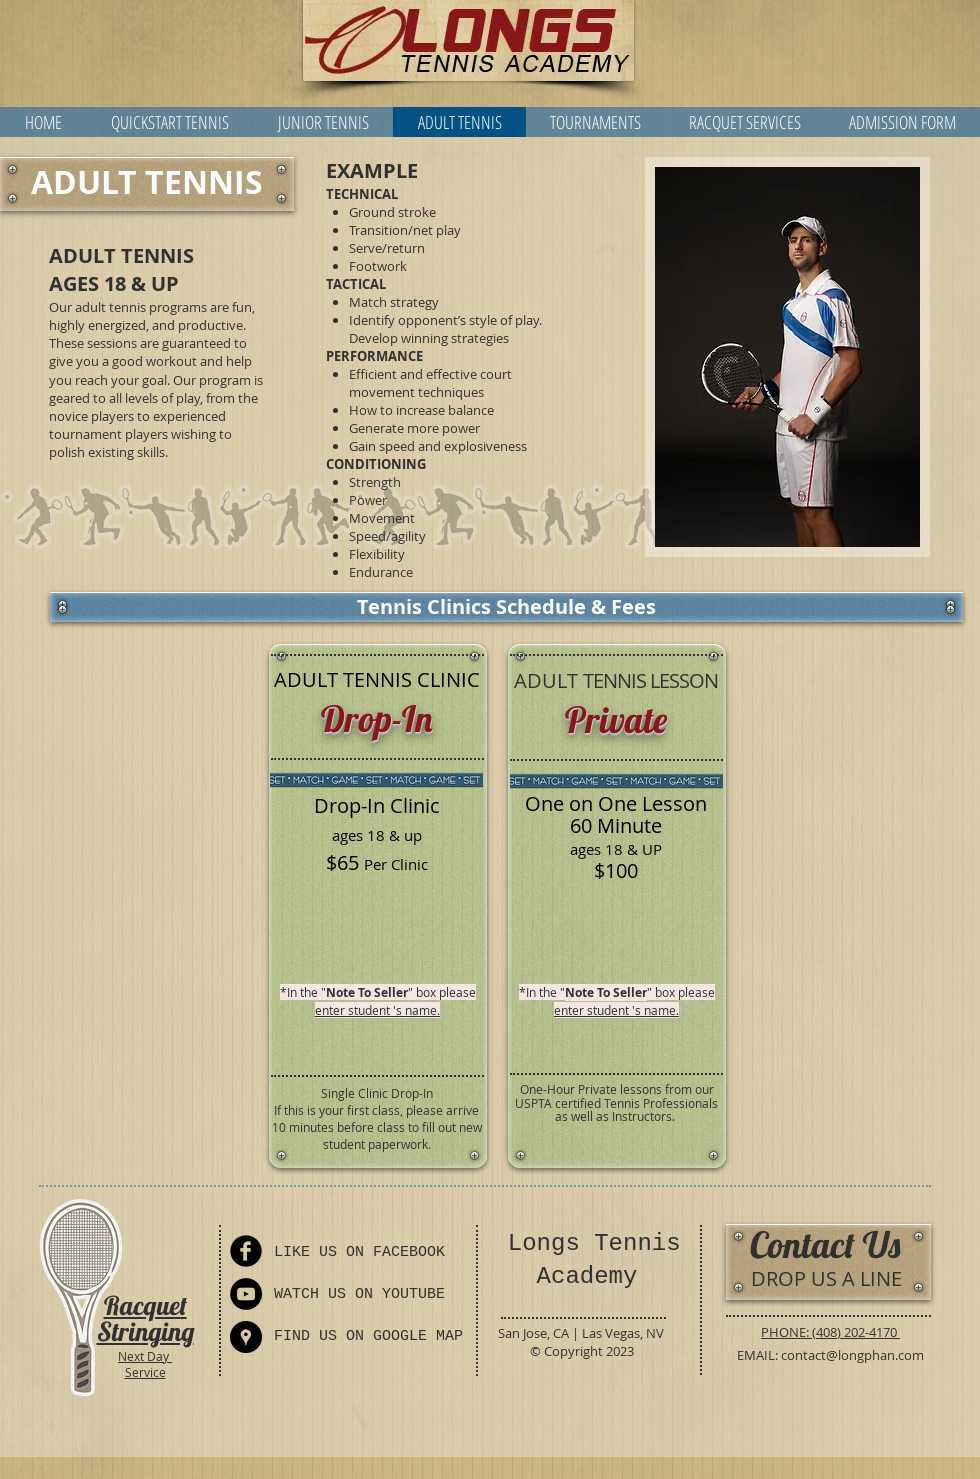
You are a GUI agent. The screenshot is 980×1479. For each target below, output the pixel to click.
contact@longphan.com (852, 1355)
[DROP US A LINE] (826, 1279)
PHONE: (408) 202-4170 (830, 1332)
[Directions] (246, 1337)
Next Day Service (145, 1364)
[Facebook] (246, 1251)
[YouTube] (246, 1294)
